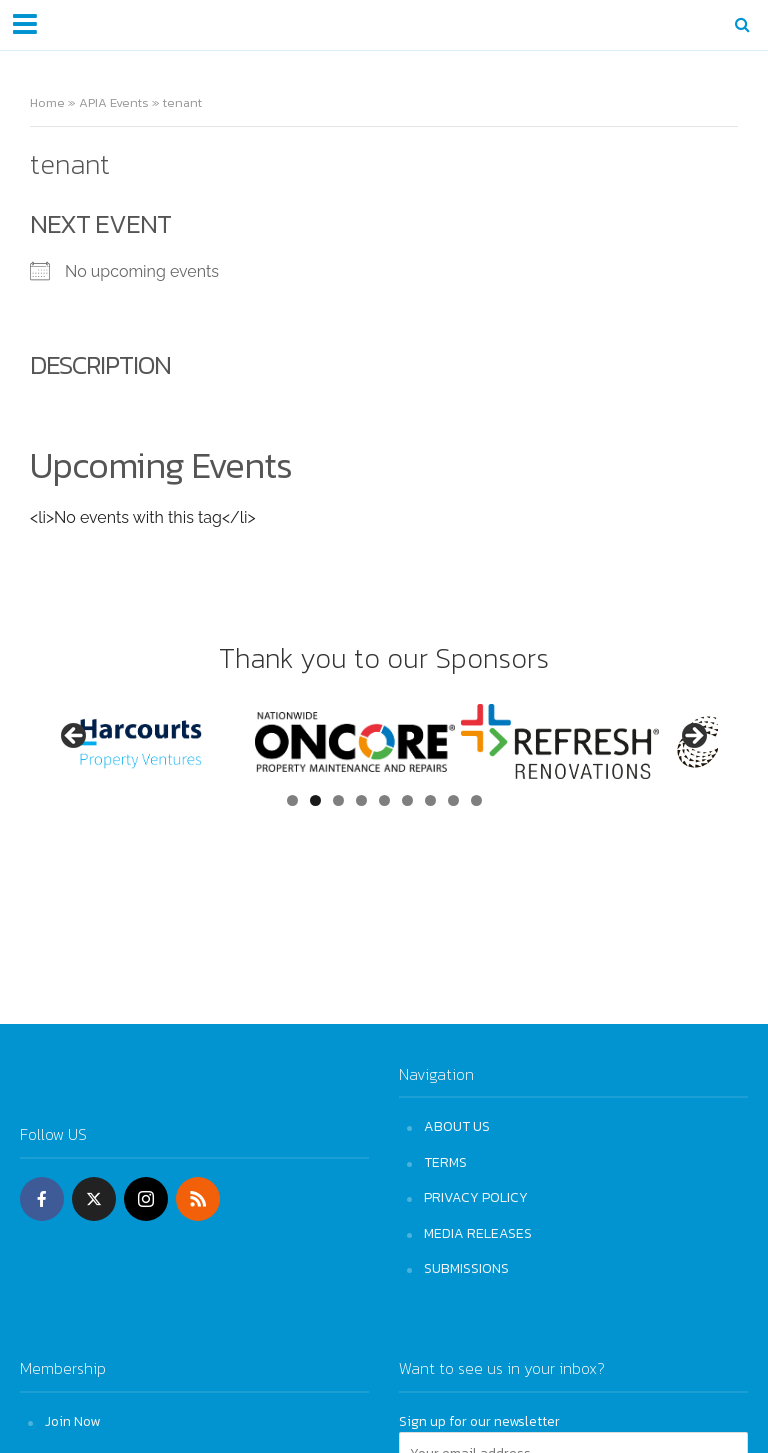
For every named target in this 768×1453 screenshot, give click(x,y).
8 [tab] (453, 800)
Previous (75, 737)
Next (693, 737)
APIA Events (114, 102)
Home (47, 102)
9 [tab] (476, 800)
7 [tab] (430, 800)
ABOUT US (457, 1126)
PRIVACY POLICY (476, 1197)
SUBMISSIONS (466, 1268)
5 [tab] (384, 800)
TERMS (445, 1162)
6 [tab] (407, 800)
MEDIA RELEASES (478, 1233)
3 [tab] (338, 800)
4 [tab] (361, 800)
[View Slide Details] (151, 741)
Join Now (72, 1421)
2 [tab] (315, 800)
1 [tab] (292, 800)
